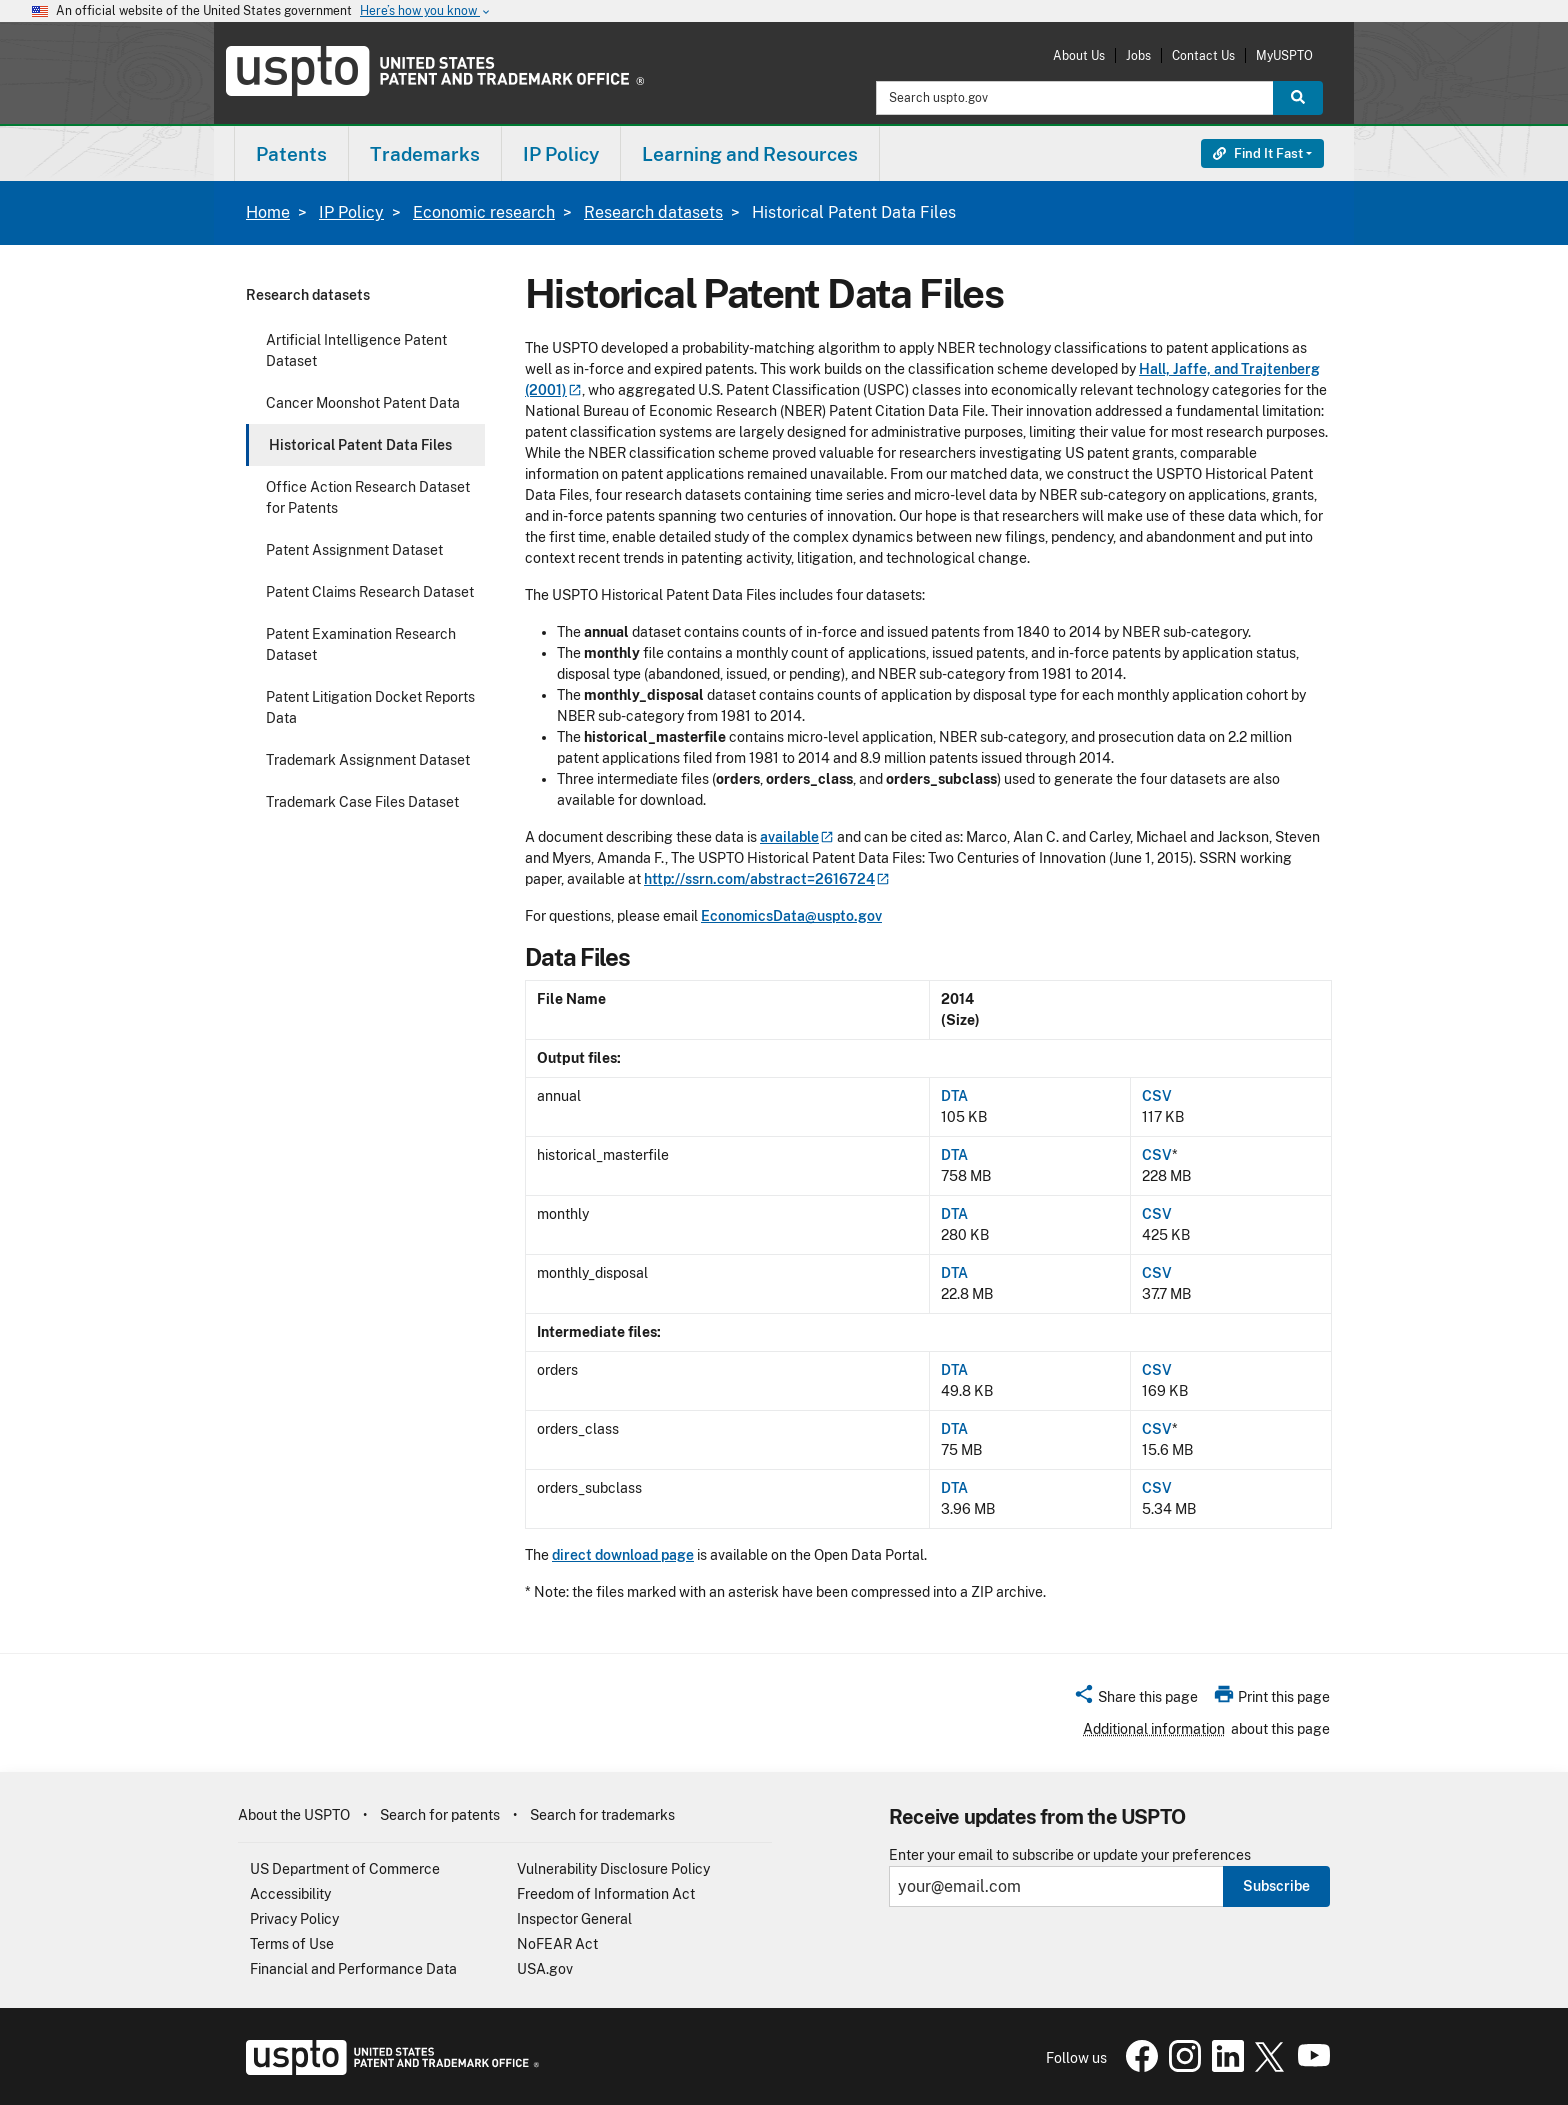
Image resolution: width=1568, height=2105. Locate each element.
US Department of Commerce (345, 1869)
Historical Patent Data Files (360, 445)
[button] (1135, 1700)
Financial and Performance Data (353, 1969)
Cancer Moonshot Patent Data (363, 403)
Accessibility (290, 1894)
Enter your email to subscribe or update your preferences (1070, 1855)
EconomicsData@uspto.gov (791, 916)
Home (268, 212)
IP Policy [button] (561, 154)
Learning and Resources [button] (750, 154)
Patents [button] (291, 154)
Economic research (484, 212)
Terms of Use (292, 1944)
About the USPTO (294, 1815)
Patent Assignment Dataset (354, 550)
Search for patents (440, 1815)
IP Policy (351, 212)
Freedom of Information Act (606, 1894)
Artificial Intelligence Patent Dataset (356, 350)
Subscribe (1276, 1886)
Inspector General (574, 1919)
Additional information (1154, 1729)
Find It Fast (1258, 153)
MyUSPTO (1284, 55)
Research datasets (653, 212)
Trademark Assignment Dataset (368, 760)
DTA (954, 1096)
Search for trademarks (602, 1815)
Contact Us (1203, 55)
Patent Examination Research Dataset (361, 644)
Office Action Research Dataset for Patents (368, 497)
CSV (1157, 1096)
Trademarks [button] (425, 154)
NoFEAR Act (557, 1944)
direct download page (623, 1555)
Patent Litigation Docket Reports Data (370, 707)
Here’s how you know (426, 11)
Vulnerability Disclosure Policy (613, 1869)
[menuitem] (291, 153)
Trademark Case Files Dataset (362, 802)
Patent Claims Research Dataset (370, 592)
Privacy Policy (294, 1919)
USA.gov (545, 1969)
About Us (1079, 55)
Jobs (1138, 55)
